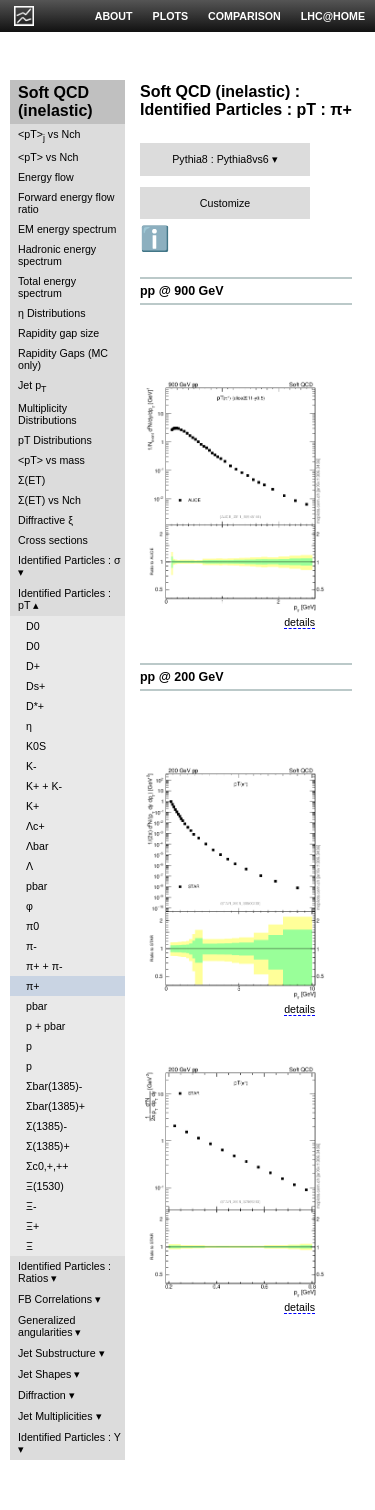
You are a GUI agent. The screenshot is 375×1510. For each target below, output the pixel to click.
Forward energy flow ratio (66, 203)
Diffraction (42, 1395)
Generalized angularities (46, 1326)
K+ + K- (44, 786)
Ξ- (31, 1206)
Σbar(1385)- (54, 1086)
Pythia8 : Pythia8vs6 (220, 159)
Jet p (32, 386)
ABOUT (114, 16)
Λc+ (35, 826)
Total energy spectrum (47, 287)
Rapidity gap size (58, 333)
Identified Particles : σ (69, 560)
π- (31, 946)
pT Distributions (55, 440)
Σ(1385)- (46, 1126)
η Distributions (52, 313)
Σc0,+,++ (47, 1166)
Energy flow (46, 177)
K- (31, 766)
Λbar (37, 846)
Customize (225, 203)
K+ (32, 806)
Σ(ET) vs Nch (49, 500)
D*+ (35, 706)
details (299, 622)
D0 (33, 626)
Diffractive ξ (45, 520)
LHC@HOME (333, 16)
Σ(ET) (31, 480)
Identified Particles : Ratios (64, 1272)
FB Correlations (55, 1299)
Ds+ (35, 686)
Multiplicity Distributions (47, 414)
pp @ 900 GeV (182, 291)
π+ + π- (44, 966)
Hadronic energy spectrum (57, 255)
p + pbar (45, 1026)
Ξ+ (32, 1226)
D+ (33, 666)
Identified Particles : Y (69, 1437)
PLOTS (171, 16)
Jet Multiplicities (55, 1416)
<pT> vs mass (51, 460)
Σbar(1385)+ (55, 1106)
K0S (36, 746)
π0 (32, 926)
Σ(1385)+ (48, 1146)
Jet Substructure (57, 1353)
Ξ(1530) (45, 1186)
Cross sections (53, 540)
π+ (33, 986)
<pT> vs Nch (49, 135)
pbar (36, 886)
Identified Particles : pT (64, 599)
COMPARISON (244, 16)
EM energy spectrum (67, 229)
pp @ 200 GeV (182, 677)
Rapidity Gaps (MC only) (63, 359)
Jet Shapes (44, 1374)
